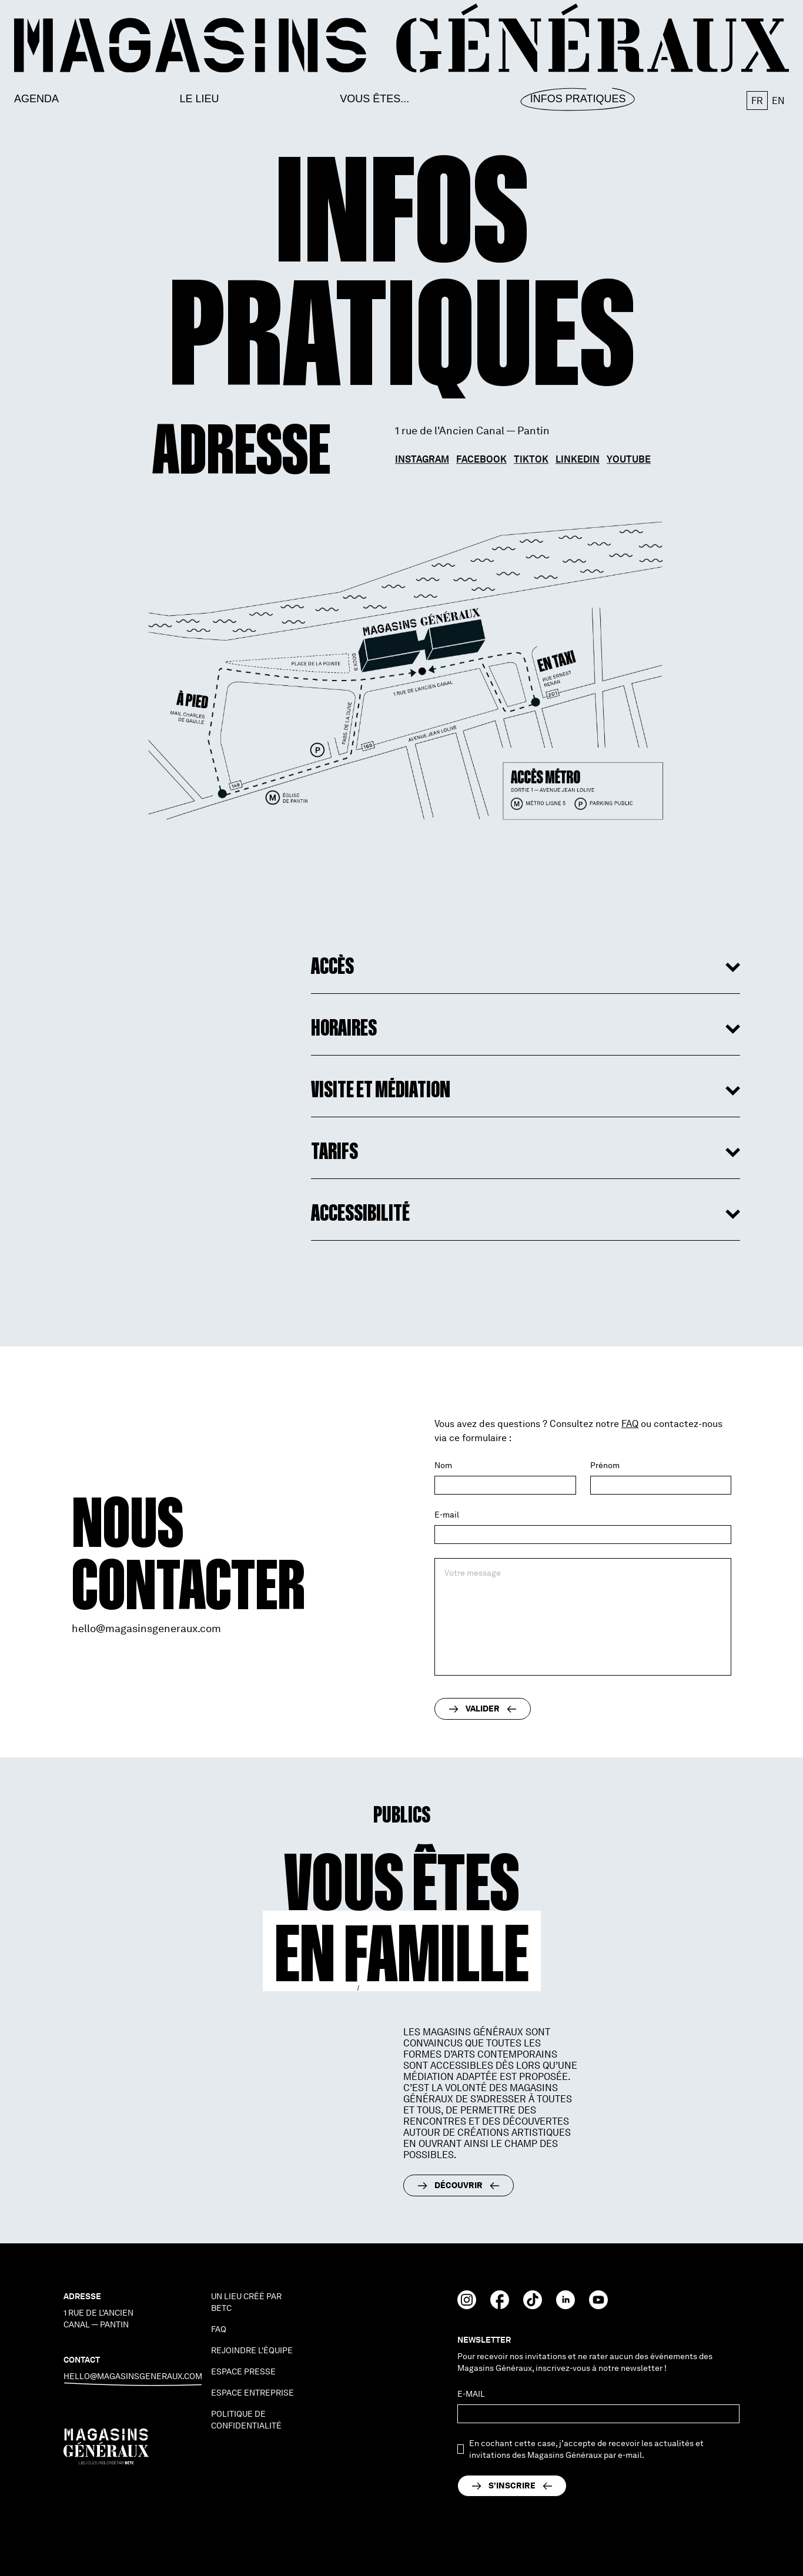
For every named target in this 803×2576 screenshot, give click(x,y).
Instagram (422, 461)
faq (218, 2329)
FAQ (629, 1423)
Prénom (605, 1465)
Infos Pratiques (578, 99)
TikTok (531, 461)
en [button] (778, 100)
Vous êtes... (374, 99)
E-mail (446, 1514)
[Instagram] (466, 2306)
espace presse (243, 2371)
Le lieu (199, 99)
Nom (443, 1465)
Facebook (481, 461)
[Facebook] (499, 2306)
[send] (512, 2486)
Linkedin (578, 461)
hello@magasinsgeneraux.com (146, 1628)
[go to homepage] (401, 38)
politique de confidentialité (246, 2419)
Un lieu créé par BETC (246, 2302)
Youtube (629, 461)
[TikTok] (532, 2306)
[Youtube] (598, 2306)
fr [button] (757, 100)
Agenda (36, 99)
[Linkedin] (565, 2306)
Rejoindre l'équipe (252, 2350)
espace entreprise (252, 2392)
